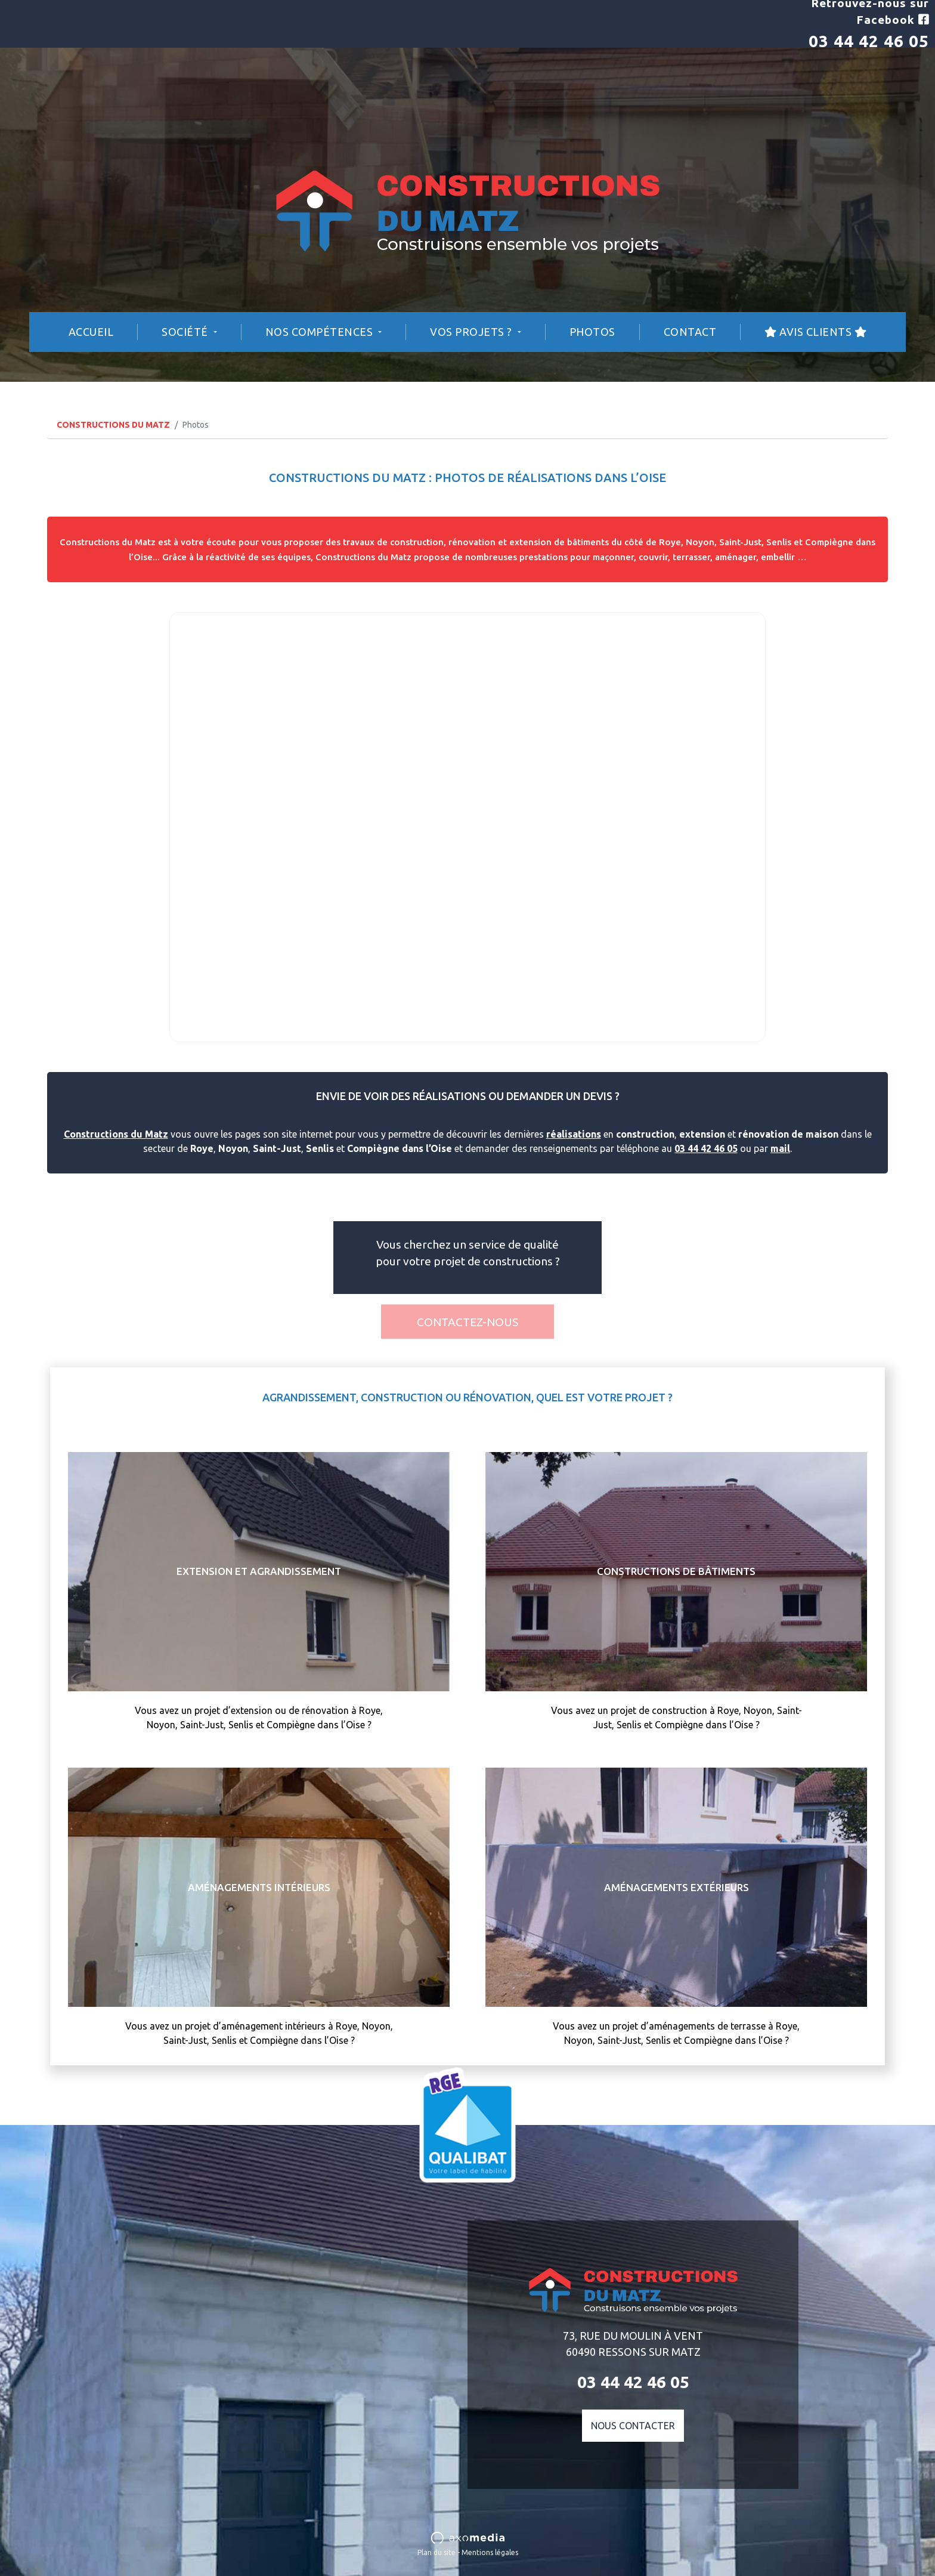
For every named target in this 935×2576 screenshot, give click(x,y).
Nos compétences (320, 332)
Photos (592, 332)
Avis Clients (815, 332)
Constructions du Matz (116, 1134)
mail (780, 1148)
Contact (690, 332)
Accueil (91, 332)
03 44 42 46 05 (869, 41)
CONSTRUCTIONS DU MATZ (113, 425)
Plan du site (436, 2552)
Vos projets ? (472, 332)
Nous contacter (633, 2425)
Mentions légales (490, 2552)
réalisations (573, 1134)
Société (186, 332)
